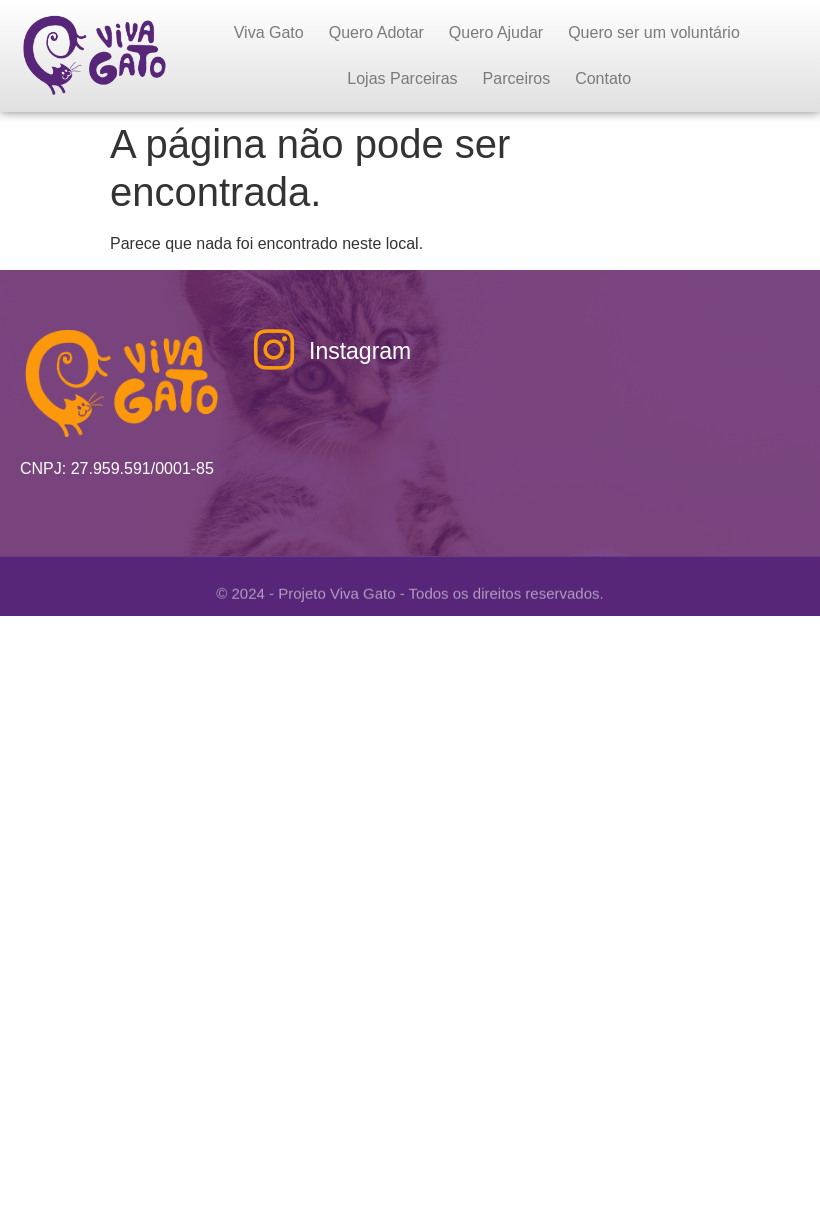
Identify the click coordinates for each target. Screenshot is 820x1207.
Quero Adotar (376, 32)
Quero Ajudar (496, 32)
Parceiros (517, 78)
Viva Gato (269, 32)
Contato (603, 78)
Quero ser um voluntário (654, 32)
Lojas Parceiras (402, 78)
